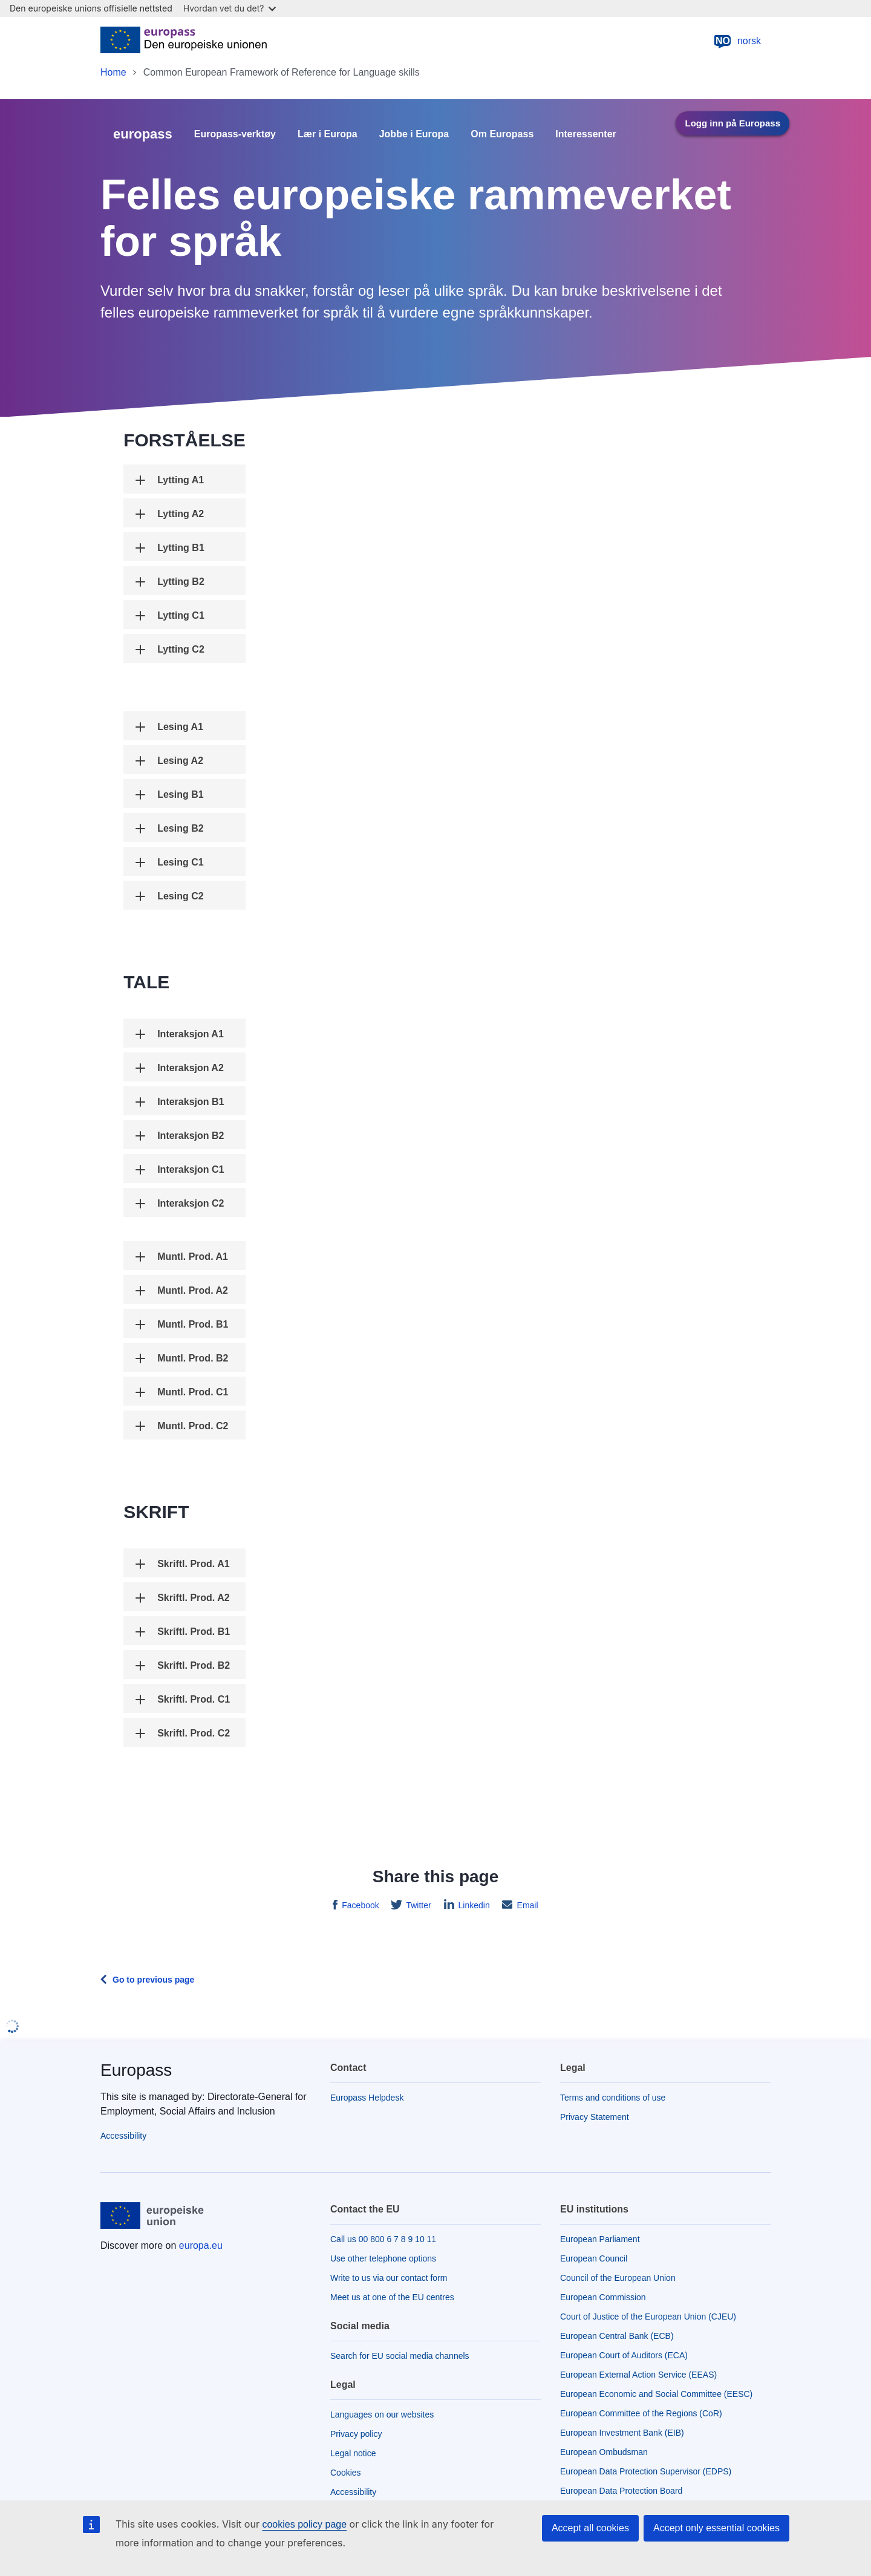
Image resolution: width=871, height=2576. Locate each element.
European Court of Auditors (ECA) (624, 2355)
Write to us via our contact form (388, 2278)
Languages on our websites (382, 2414)
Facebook (359, 1905)
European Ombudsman (604, 2452)
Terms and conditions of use (612, 2097)
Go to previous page (153, 1979)
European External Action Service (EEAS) (638, 2374)
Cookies (345, 2472)
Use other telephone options (383, 2258)
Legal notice (353, 2453)
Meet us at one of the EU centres (392, 2297)
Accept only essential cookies (716, 2528)
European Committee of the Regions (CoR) (641, 2413)
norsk (737, 41)
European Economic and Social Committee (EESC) (656, 2394)
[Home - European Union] (183, 41)
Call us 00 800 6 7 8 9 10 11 (383, 2239)
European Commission (603, 2297)
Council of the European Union (618, 2278)
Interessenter (585, 134)
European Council (593, 2258)
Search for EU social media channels (399, 2356)
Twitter (417, 1905)
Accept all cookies (590, 2528)
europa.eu (201, 2245)
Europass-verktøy (235, 134)
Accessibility (123, 2136)
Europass (136, 2070)
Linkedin (473, 1905)
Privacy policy (356, 2434)
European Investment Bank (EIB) (622, 2432)
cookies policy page (304, 2524)
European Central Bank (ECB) (617, 2336)
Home (113, 72)
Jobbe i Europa (414, 134)
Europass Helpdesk (366, 2097)
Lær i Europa (327, 134)
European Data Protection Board (621, 2491)
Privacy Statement (594, 2117)
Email (526, 1905)
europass (142, 134)
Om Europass (502, 134)
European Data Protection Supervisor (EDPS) (645, 2471)
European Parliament (600, 2239)
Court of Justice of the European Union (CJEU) (648, 2316)
